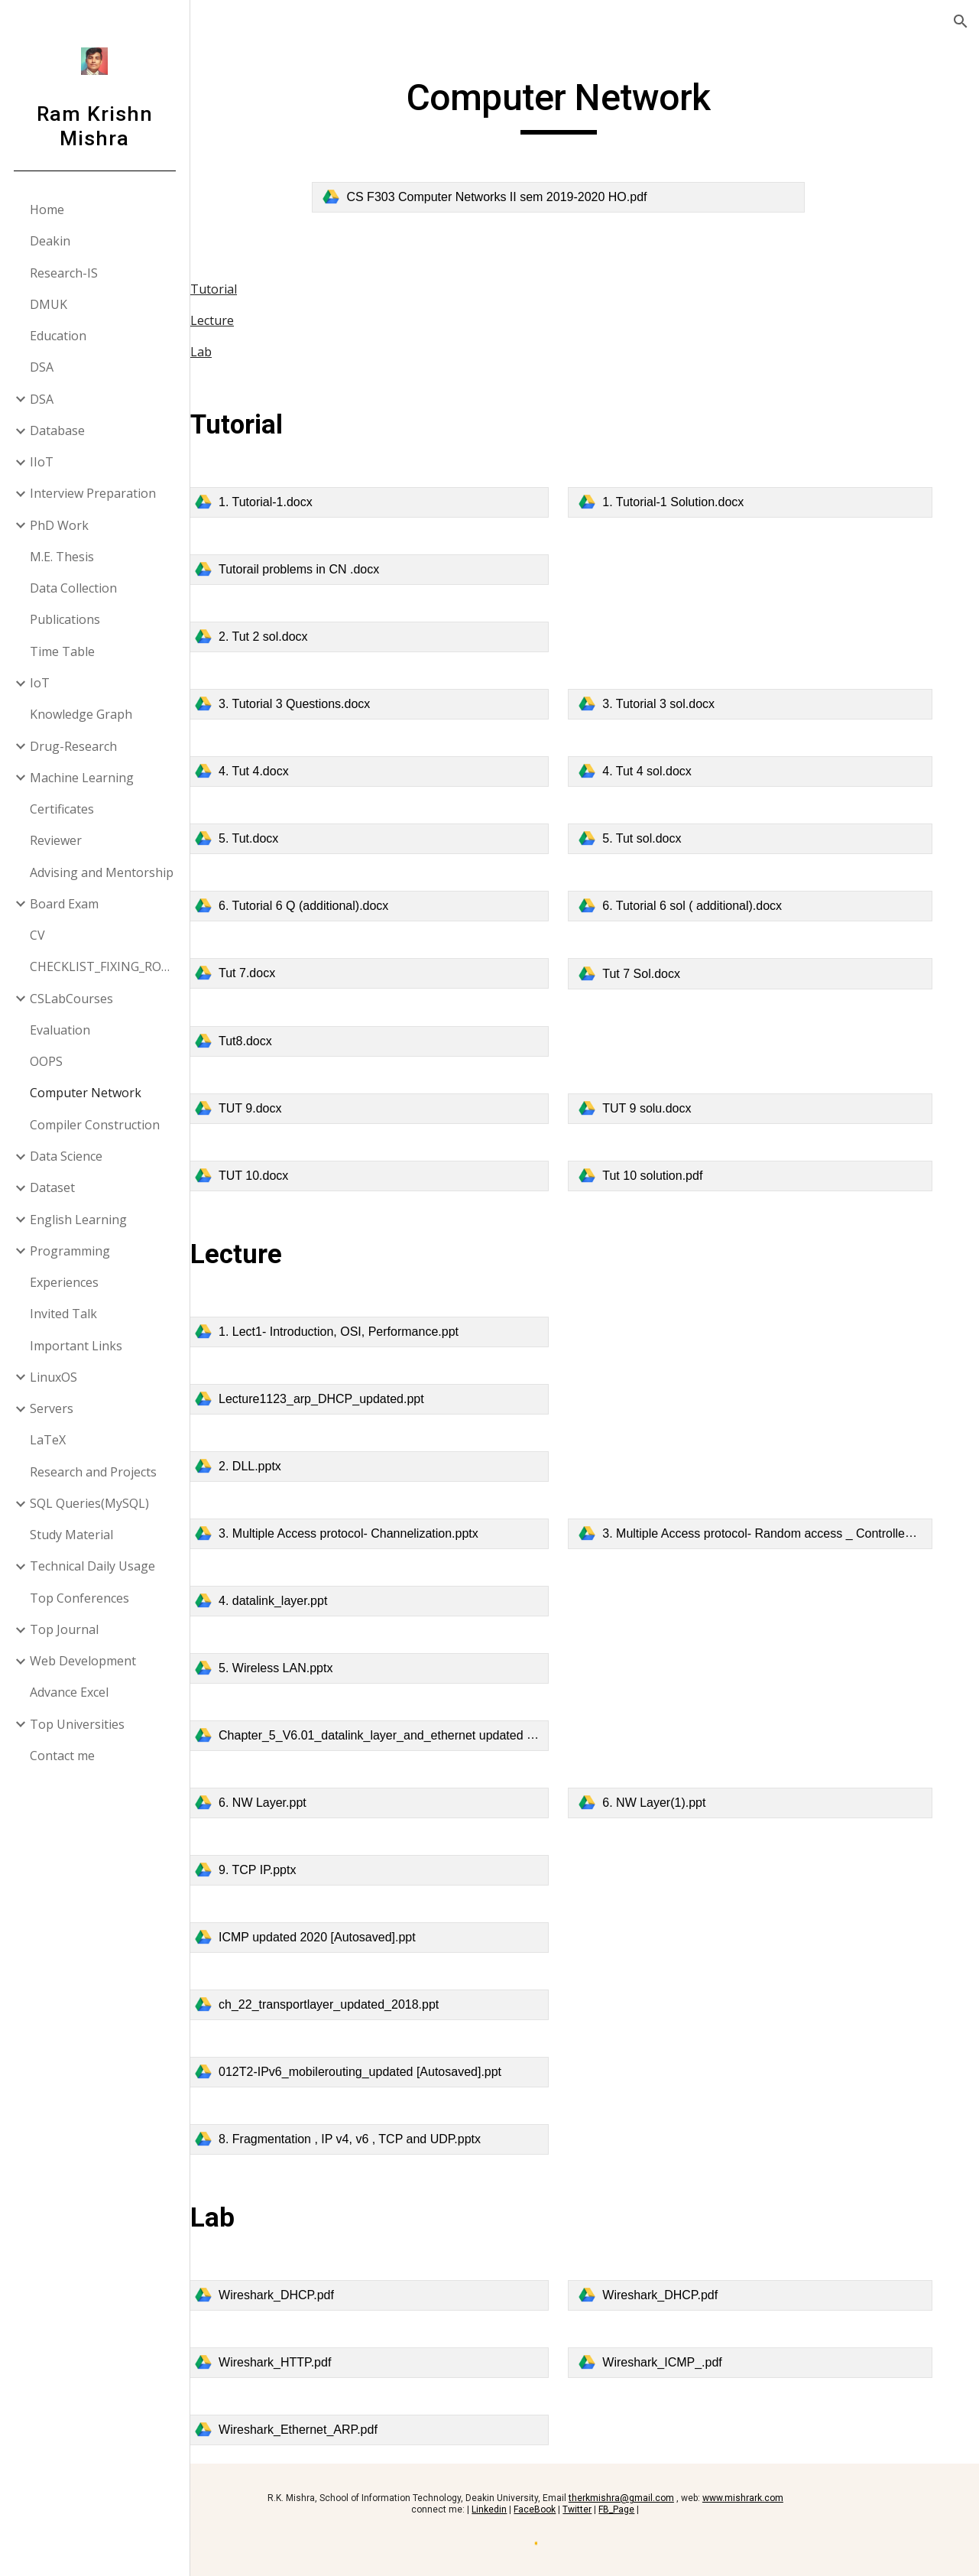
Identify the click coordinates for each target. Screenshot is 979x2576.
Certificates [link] (63, 809)
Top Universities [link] (78, 1724)
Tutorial (266, 289)
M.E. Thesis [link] (63, 556)
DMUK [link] (49, 304)
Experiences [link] (65, 1282)
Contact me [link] (63, 1755)
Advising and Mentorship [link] (102, 872)
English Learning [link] (79, 1219)
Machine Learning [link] (83, 777)
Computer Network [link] (86, 1092)
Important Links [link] (77, 1345)
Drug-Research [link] (74, 746)
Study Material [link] (72, 1534)
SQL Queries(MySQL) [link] (90, 1503)
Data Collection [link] (74, 588)
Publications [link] (66, 619)
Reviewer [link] (57, 840)
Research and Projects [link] (94, 1471)
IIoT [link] (42, 461)
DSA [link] (42, 367)
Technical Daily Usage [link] (93, 1566)
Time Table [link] (63, 651)
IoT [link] (40, 682)
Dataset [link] (53, 1187)
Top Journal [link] (65, 1629)
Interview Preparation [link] (94, 493)
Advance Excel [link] (70, 1692)
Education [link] (59, 335)
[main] (585, 104)
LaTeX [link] (48, 1439)
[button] (960, 21)
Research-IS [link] (65, 273)
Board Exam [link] (65, 903)
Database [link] (58, 430)
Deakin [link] (51, 240)
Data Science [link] (67, 1156)
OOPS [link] (47, 1061)
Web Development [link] (84, 1660)
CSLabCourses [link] (72, 998)
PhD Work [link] (60, 525)
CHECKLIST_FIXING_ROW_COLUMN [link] (106, 966)
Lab (253, 351)
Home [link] (48, 209)
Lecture (265, 320)
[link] (585, 197)
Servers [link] (52, 1408)
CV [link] (38, 935)
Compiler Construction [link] (95, 1124)
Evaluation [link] (61, 1030)
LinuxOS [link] (54, 1377)
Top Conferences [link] (80, 1598)
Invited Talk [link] (64, 1313)
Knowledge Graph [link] (82, 714)
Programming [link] (71, 1251)
